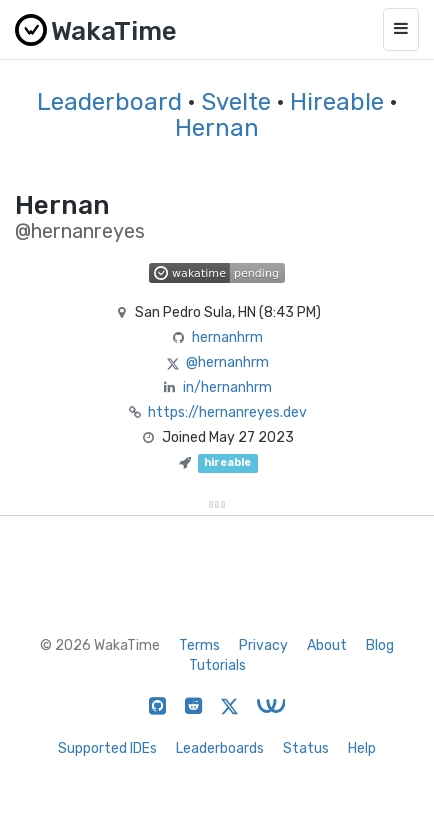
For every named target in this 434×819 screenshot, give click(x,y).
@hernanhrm (227, 362)
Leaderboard (109, 102)
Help (362, 748)
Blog (380, 645)
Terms (199, 645)
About (327, 645)
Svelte (236, 102)
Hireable (337, 102)
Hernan (217, 128)
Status (306, 748)
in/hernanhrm (227, 387)
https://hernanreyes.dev (227, 412)
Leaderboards (220, 748)
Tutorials (217, 665)
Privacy (263, 645)
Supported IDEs (107, 748)
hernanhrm (227, 337)
